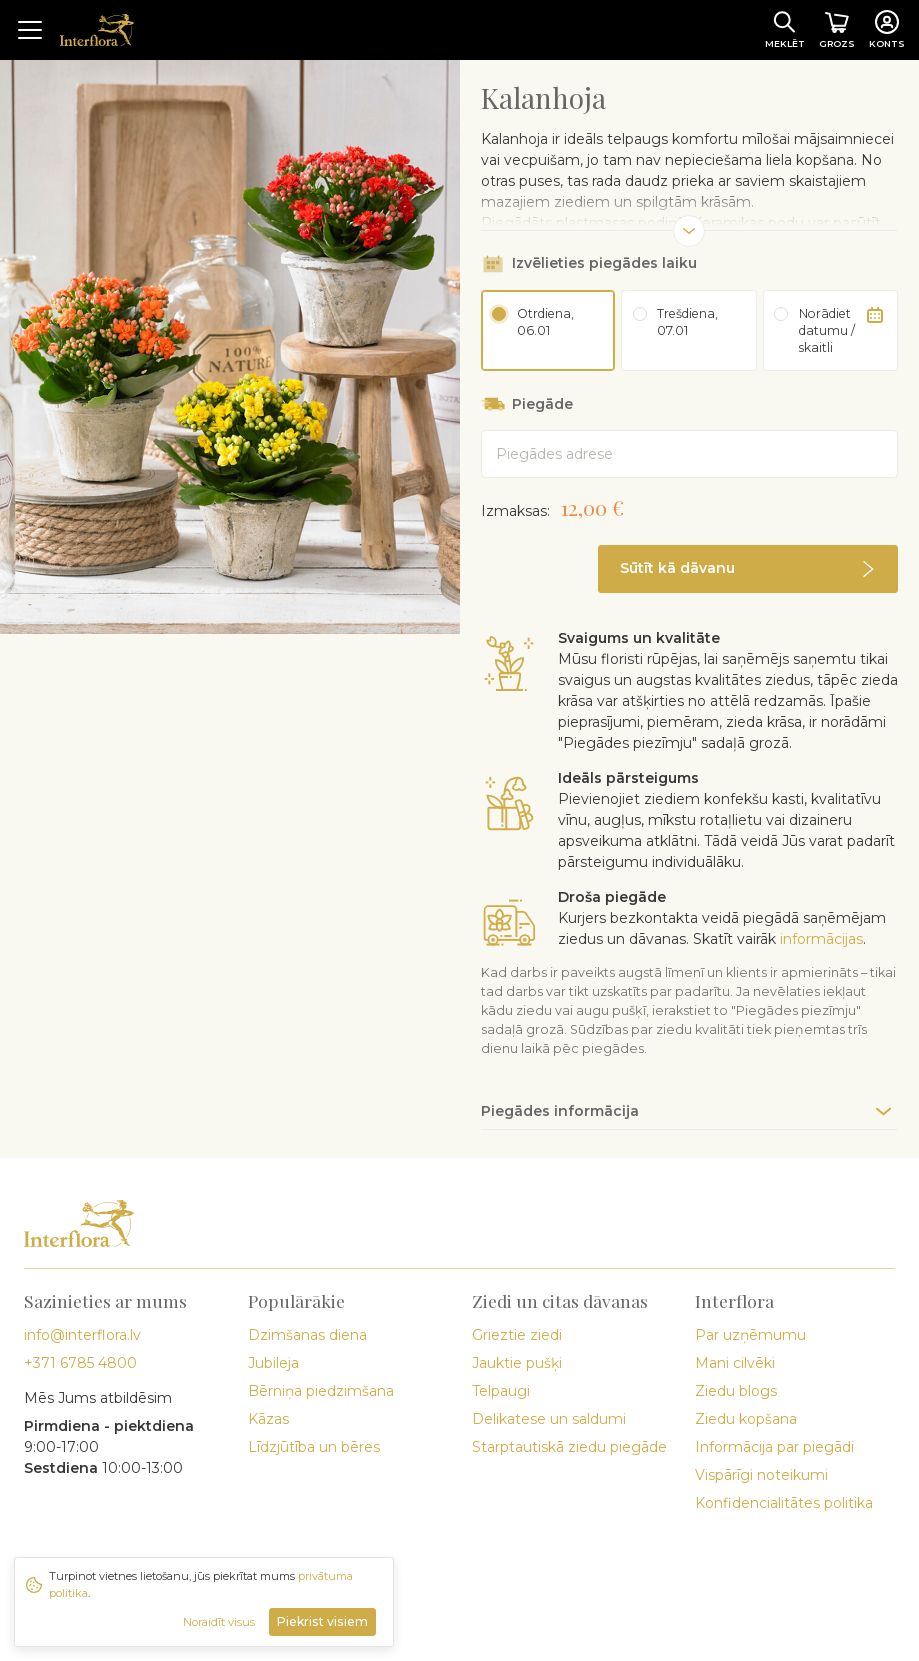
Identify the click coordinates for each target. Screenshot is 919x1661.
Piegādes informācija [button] (560, 1111)
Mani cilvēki (735, 1363)
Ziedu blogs (736, 1391)
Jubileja (273, 1363)
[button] (748, 569)
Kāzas (268, 1419)
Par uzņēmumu (750, 1335)
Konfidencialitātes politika (784, 1503)
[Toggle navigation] (30, 30)
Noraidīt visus (219, 1622)
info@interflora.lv (82, 1335)
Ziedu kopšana (746, 1419)
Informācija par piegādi (774, 1447)
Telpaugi (501, 1391)
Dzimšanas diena (307, 1335)
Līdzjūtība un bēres (314, 1447)
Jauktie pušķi (517, 1363)
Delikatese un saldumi (549, 1419)
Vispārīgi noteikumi (761, 1475)
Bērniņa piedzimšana (321, 1391)
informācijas (821, 939)
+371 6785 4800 (80, 1363)
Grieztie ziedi (517, 1335)
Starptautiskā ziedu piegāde (569, 1447)
